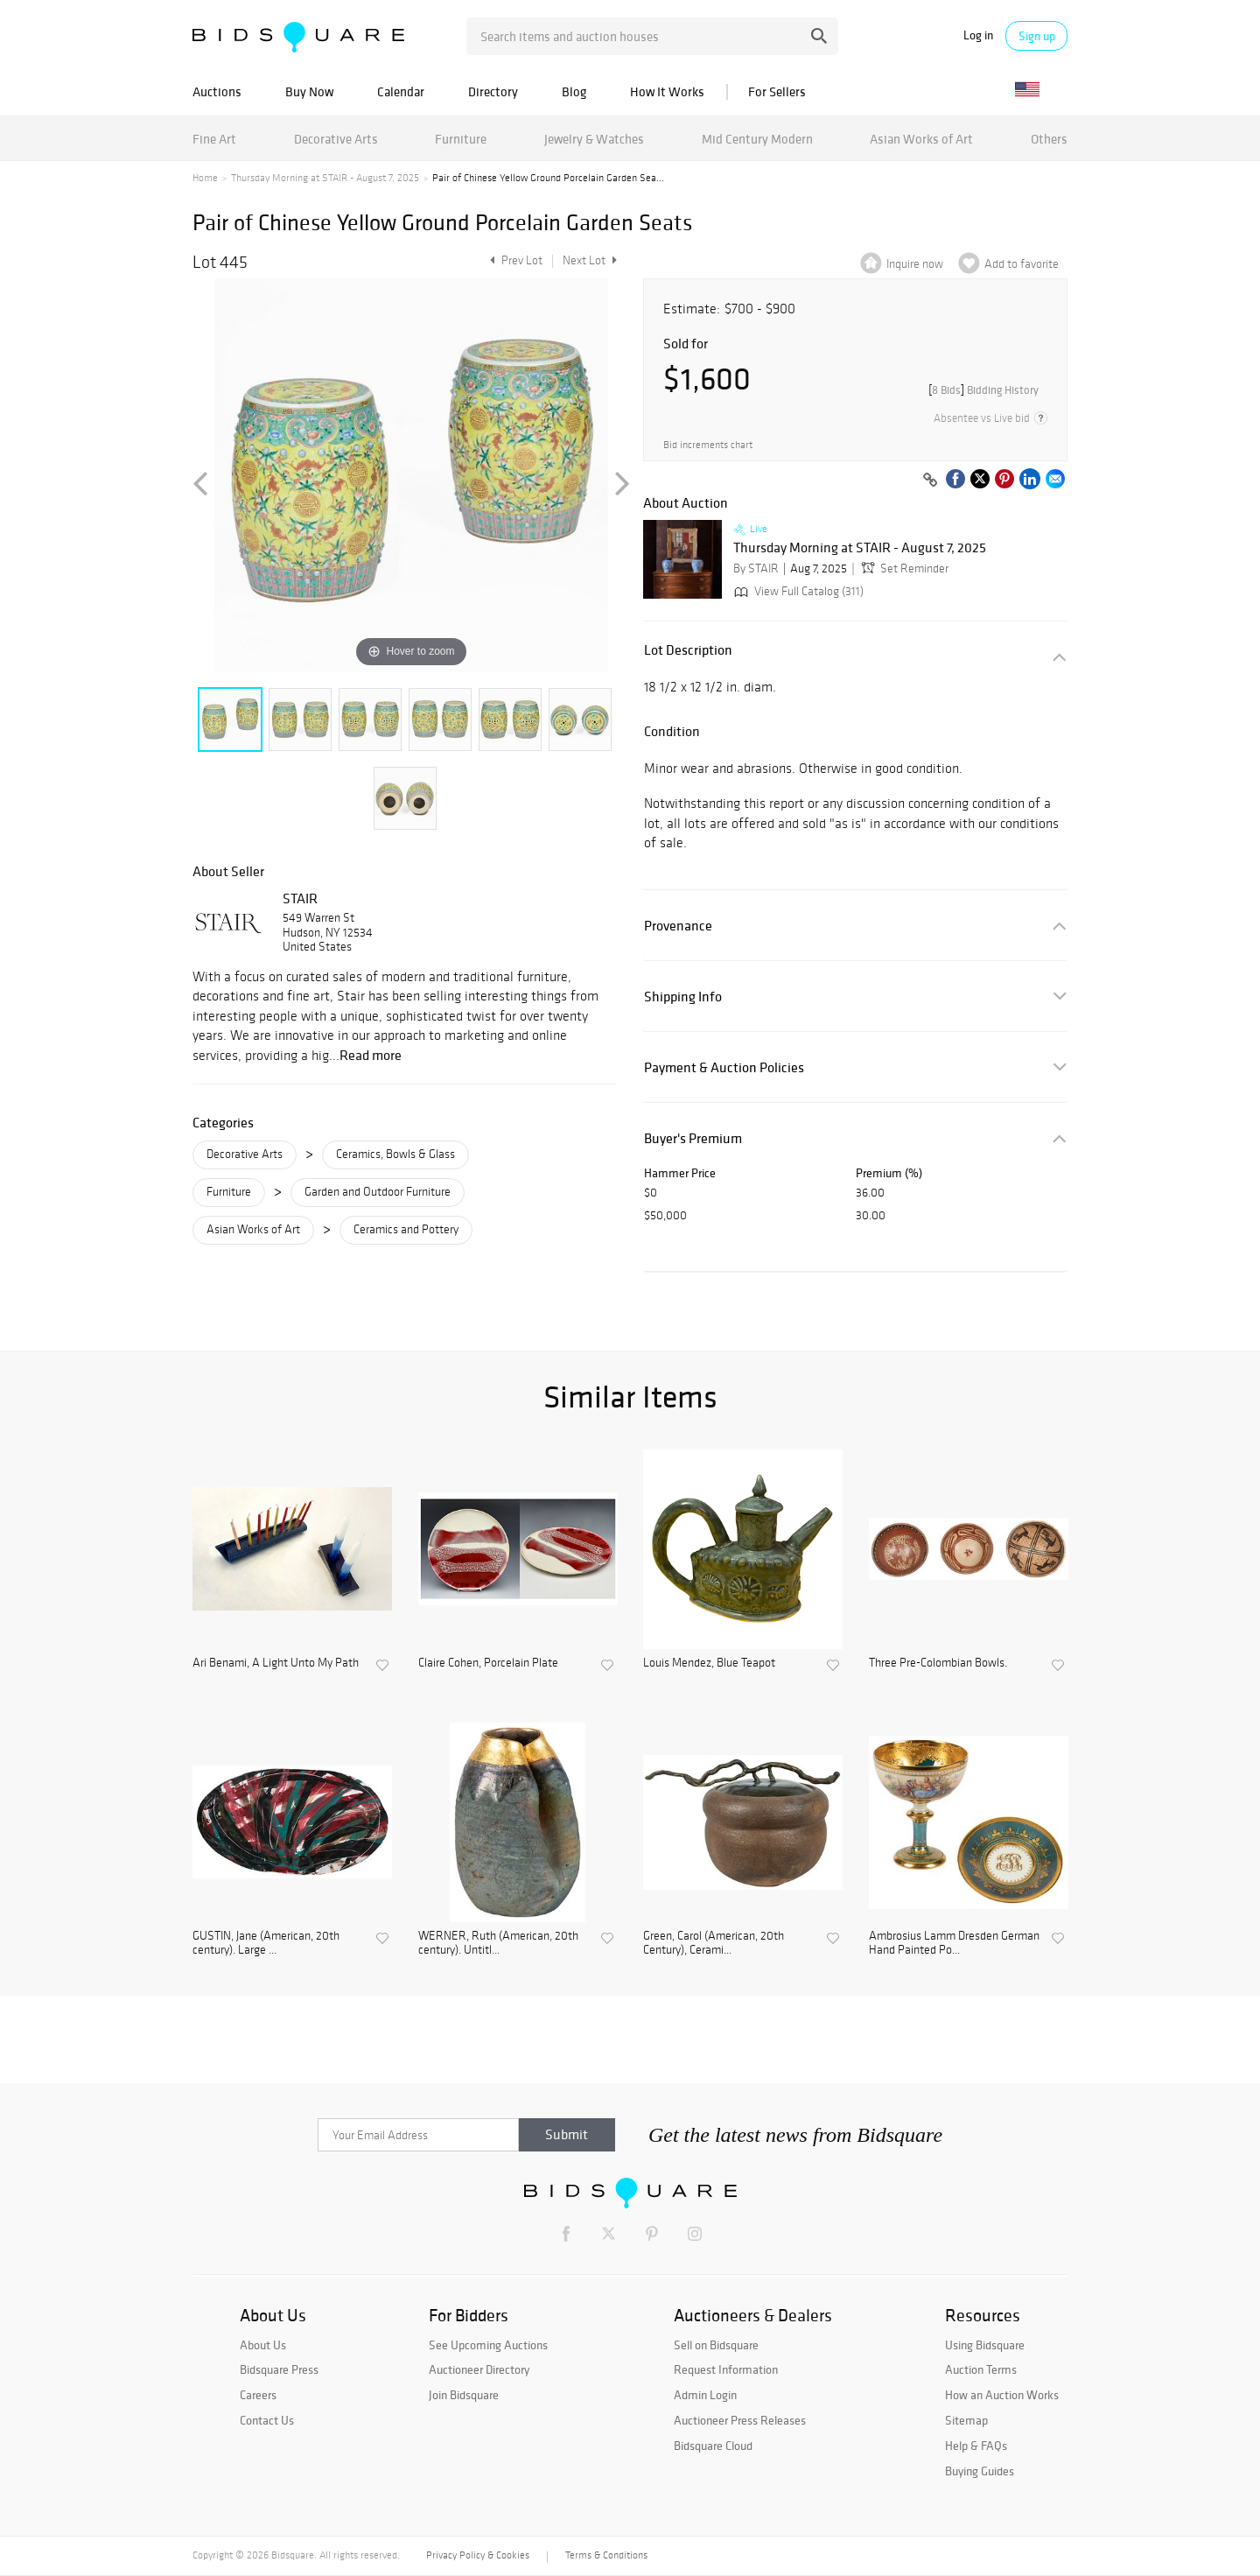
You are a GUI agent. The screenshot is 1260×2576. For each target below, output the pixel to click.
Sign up (1036, 36)
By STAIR (756, 568)
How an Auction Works (1002, 2395)
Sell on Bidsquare (716, 2345)
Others (1049, 138)
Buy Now (309, 91)
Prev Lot (514, 260)
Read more (371, 1054)
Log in (978, 35)
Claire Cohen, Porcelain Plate (488, 1663)
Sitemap (966, 2420)
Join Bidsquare (464, 2395)
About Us (263, 2345)
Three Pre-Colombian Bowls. (938, 1663)
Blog (574, 91)
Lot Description (688, 650)
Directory (493, 91)
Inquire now (914, 263)
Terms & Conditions (606, 2555)
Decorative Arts (336, 138)
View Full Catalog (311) (797, 591)
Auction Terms (981, 2369)
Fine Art (214, 138)
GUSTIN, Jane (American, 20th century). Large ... (266, 1943)
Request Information (726, 2369)
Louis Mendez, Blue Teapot (709, 1663)
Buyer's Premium (693, 1138)
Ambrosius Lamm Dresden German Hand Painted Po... (954, 1943)
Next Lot (590, 260)
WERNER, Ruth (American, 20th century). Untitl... (498, 1943)
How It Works (667, 91)
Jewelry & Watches (594, 138)
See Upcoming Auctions (488, 2345)
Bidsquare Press (279, 2369)
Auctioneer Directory (479, 2369)
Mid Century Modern (757, 138)
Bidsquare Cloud (713, 2445)
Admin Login (705, 2395)
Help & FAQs (976, 2445)
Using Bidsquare (985, 2345)
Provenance (678, 925)
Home (205, 178)
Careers (258, 2395)
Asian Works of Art (921, 138)
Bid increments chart (707, 445)
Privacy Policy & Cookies (477, 2555)
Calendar (400, 91)
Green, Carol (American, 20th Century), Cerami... (713, 1943)
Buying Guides (979, 2471)
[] (983, 390)
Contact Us (267, 2420)
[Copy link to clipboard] (930, 480)
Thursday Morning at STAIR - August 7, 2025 (325, 178)
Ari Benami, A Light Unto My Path (275, 1663)
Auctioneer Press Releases (740, 2420)
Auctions (217, 91)
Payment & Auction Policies (724, 1067)
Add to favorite (1021, 263)
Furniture (460, 138)
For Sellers (777, 91)
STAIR (300, 898)
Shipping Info (683, 996)
